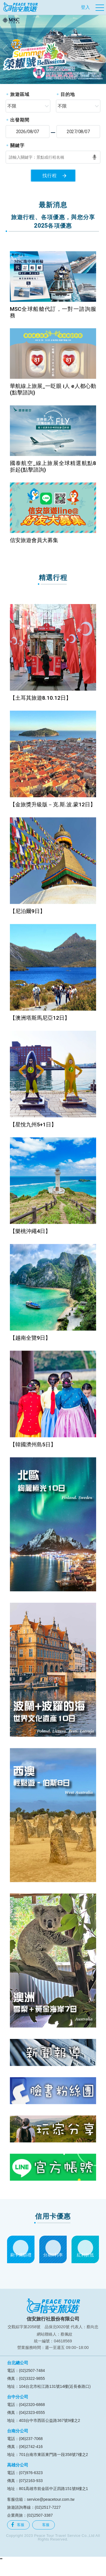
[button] (5, 49)
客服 (17, 2524)
